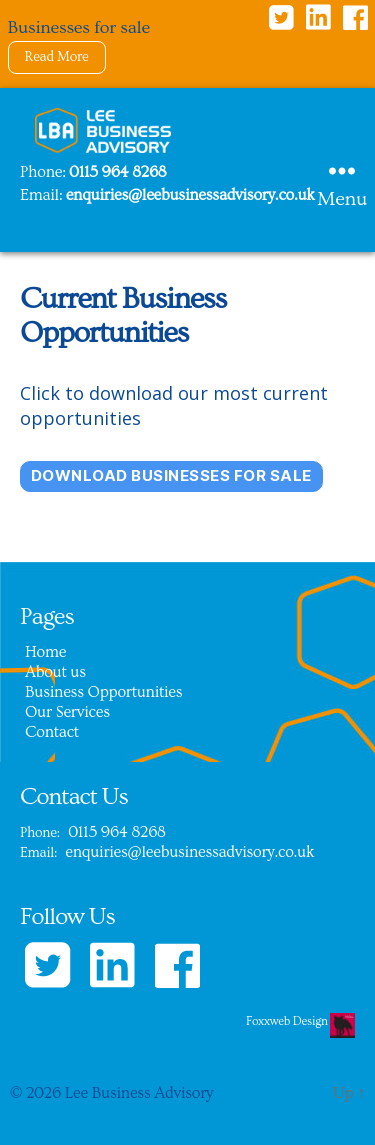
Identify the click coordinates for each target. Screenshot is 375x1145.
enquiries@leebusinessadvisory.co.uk (190, 195)
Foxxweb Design (288, 1021)
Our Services (67, 712)
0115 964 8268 (118, 172)
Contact (52, 732)
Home (45, 652)
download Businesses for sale (171, 475)
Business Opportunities (103, 692)
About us (55, 672)
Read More (57, 57)
